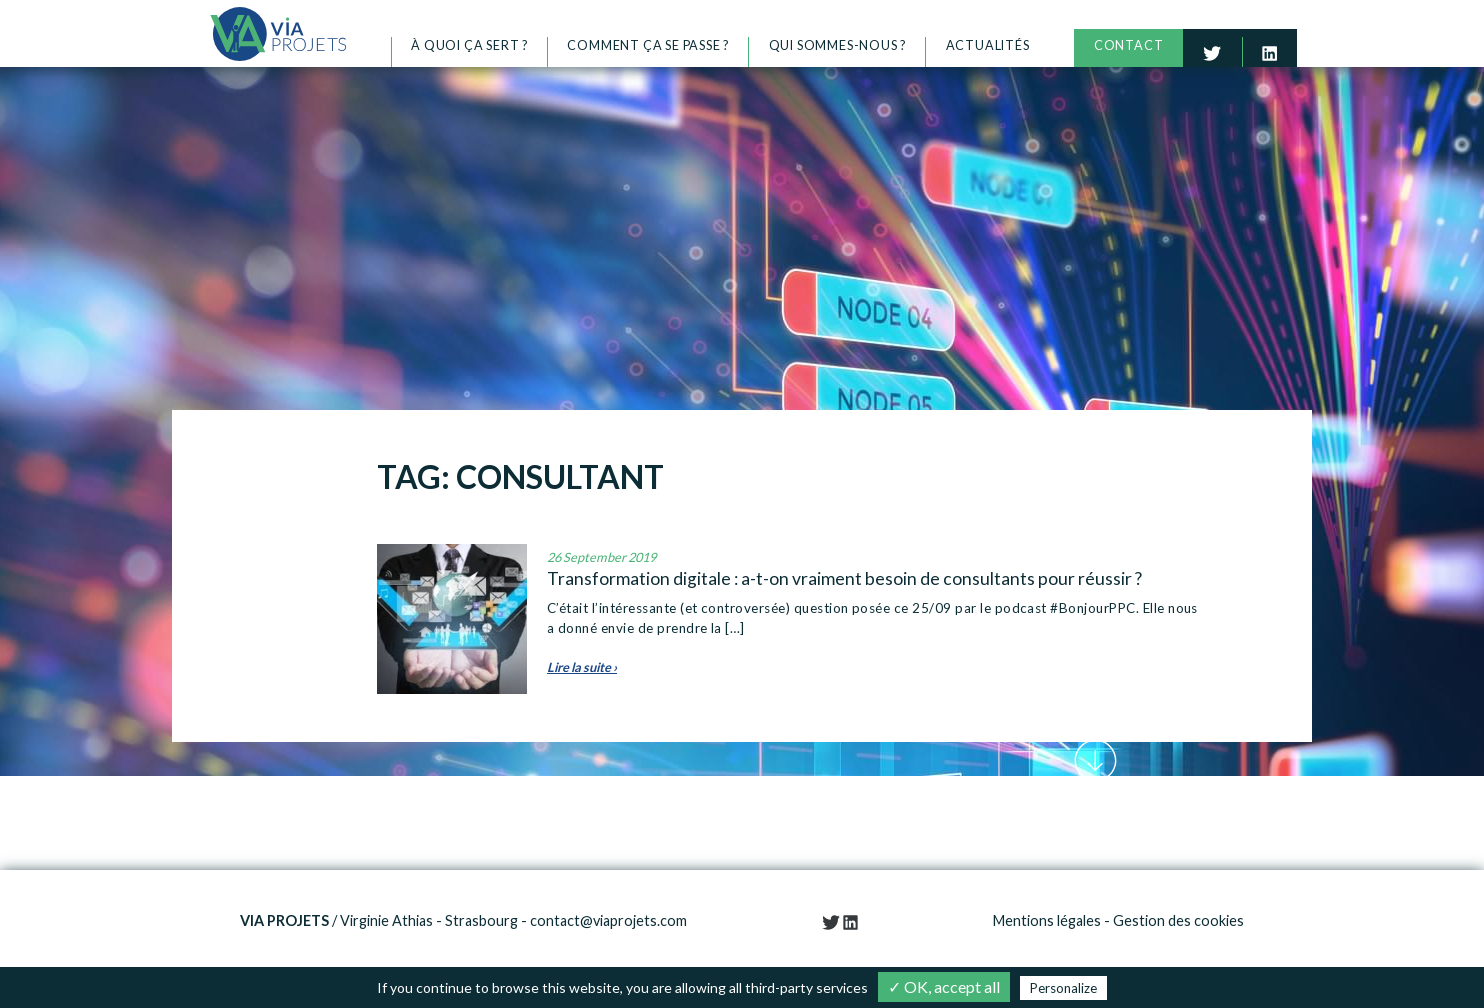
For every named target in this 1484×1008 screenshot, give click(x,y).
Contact (1129, 45)
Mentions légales (1047, 920)
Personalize (1063, 988)
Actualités (988, 45)
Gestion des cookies (1178, 920)
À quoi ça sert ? (469, 45)
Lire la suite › (582, 667)
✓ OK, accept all (944, 986)
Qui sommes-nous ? (838, 45)
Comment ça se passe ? (648, 45)
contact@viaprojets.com (608, 920)
